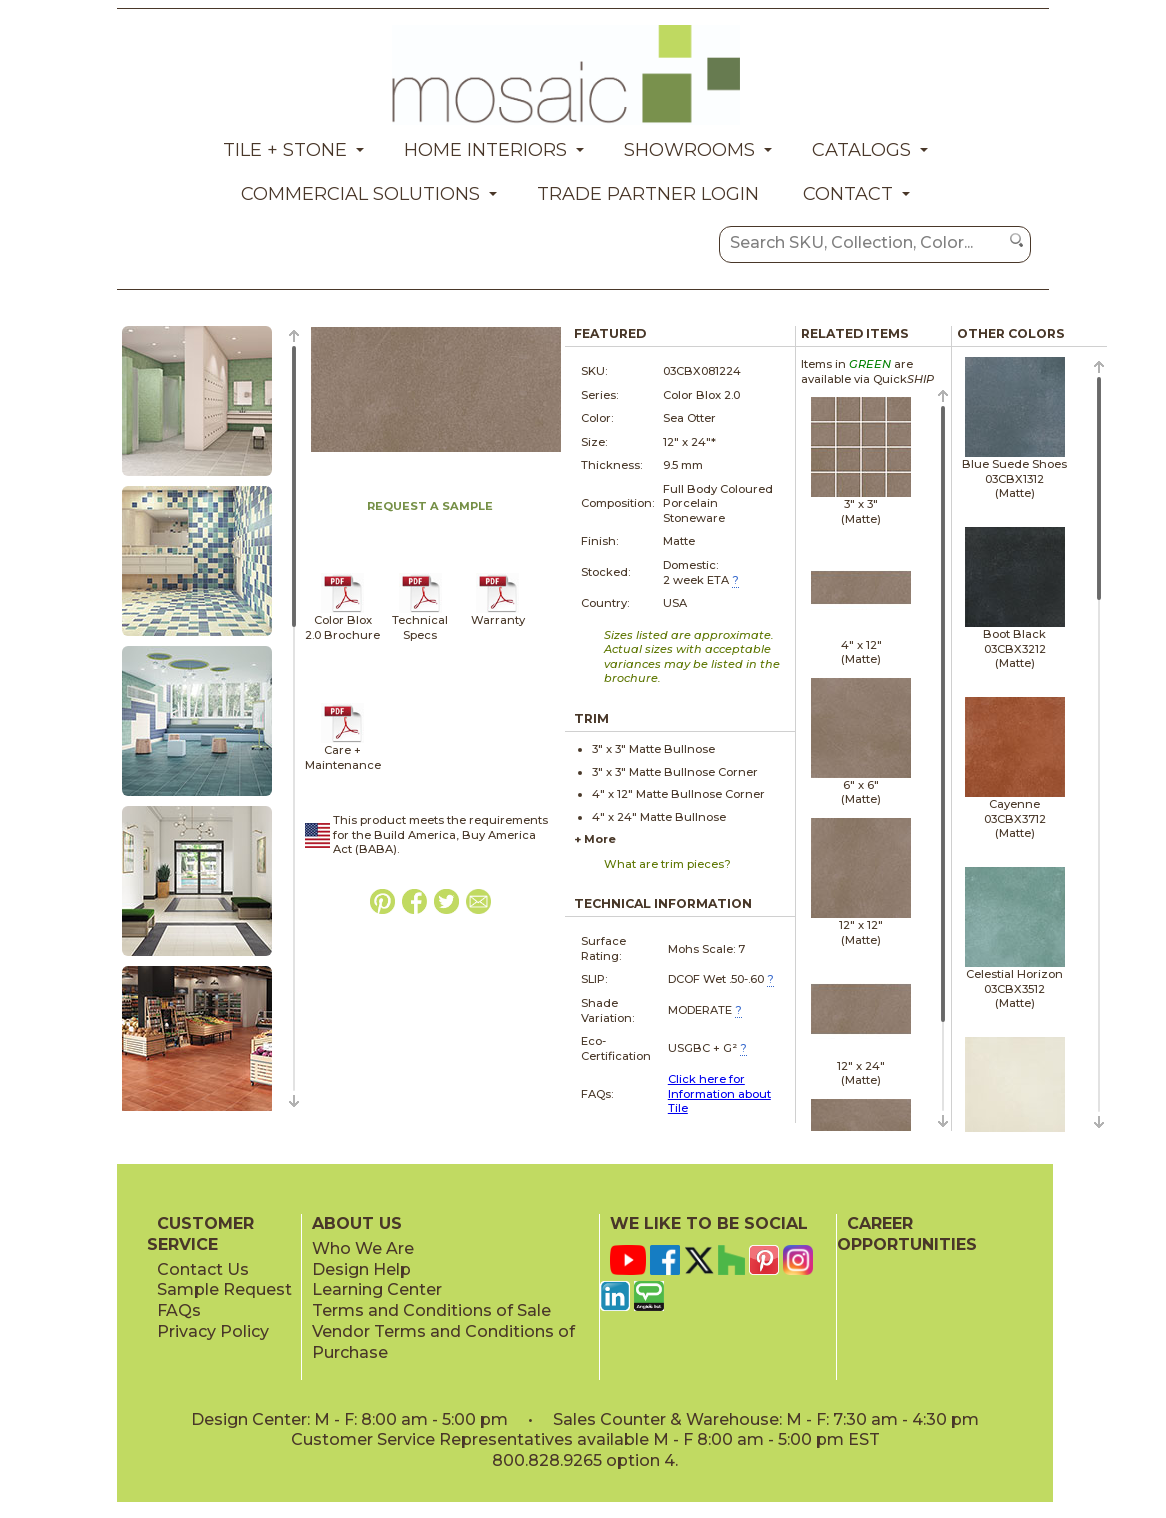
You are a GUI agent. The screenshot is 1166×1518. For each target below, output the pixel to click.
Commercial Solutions (360, 194)
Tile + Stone (285, 150)
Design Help (361, 1269)
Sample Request (224, 1289)
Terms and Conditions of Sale (431, 1310)
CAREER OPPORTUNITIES (907, 1234)
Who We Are (363, 1248)
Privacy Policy (213, 1331)
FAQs (179, 1310)
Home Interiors (485, 150)
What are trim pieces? (667, 864)
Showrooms (689, 150)
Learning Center (377, 1289)
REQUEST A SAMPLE (430, 506)
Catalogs (861, 150)
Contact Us (203, 1269)
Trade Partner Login (648, 194)
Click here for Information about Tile (719, 1093)
